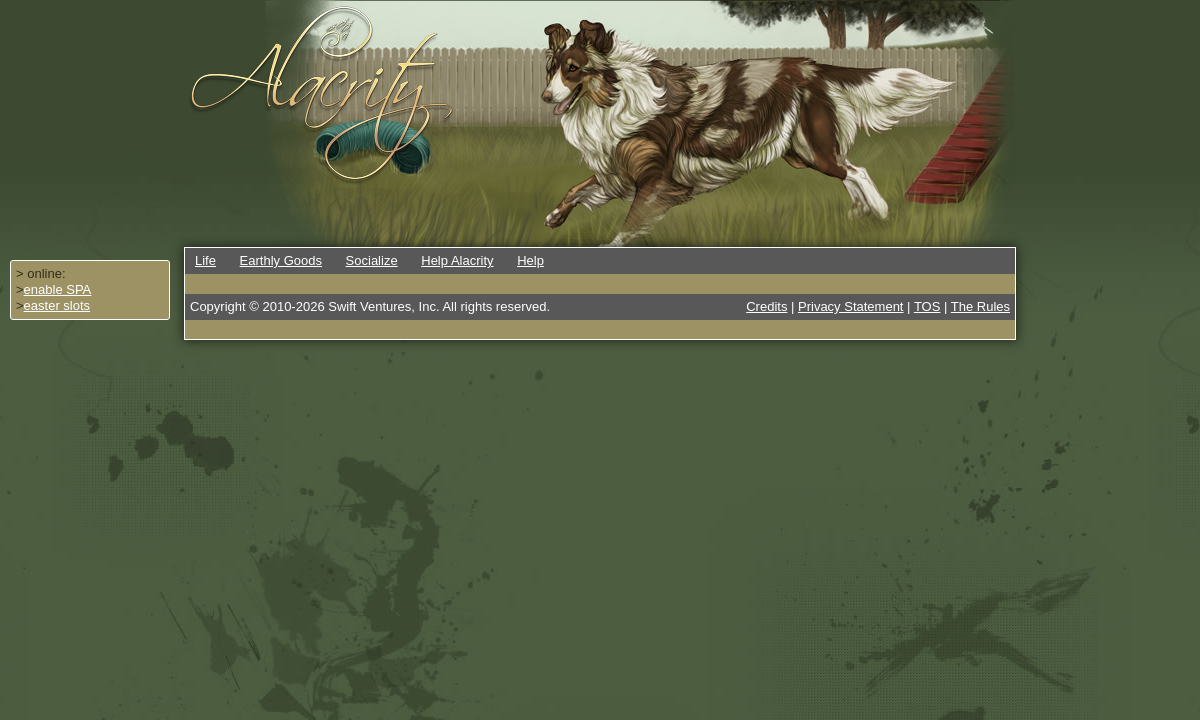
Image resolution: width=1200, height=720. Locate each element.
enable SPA (58, 289)
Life (205, 260)
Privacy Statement (851, 306)
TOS (927, 306)
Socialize (372, 260)
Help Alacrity (457, 260)
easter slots (57, 305)
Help (530, 260)
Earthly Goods (281, 260)
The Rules (980, 306)
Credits (766, 306)
